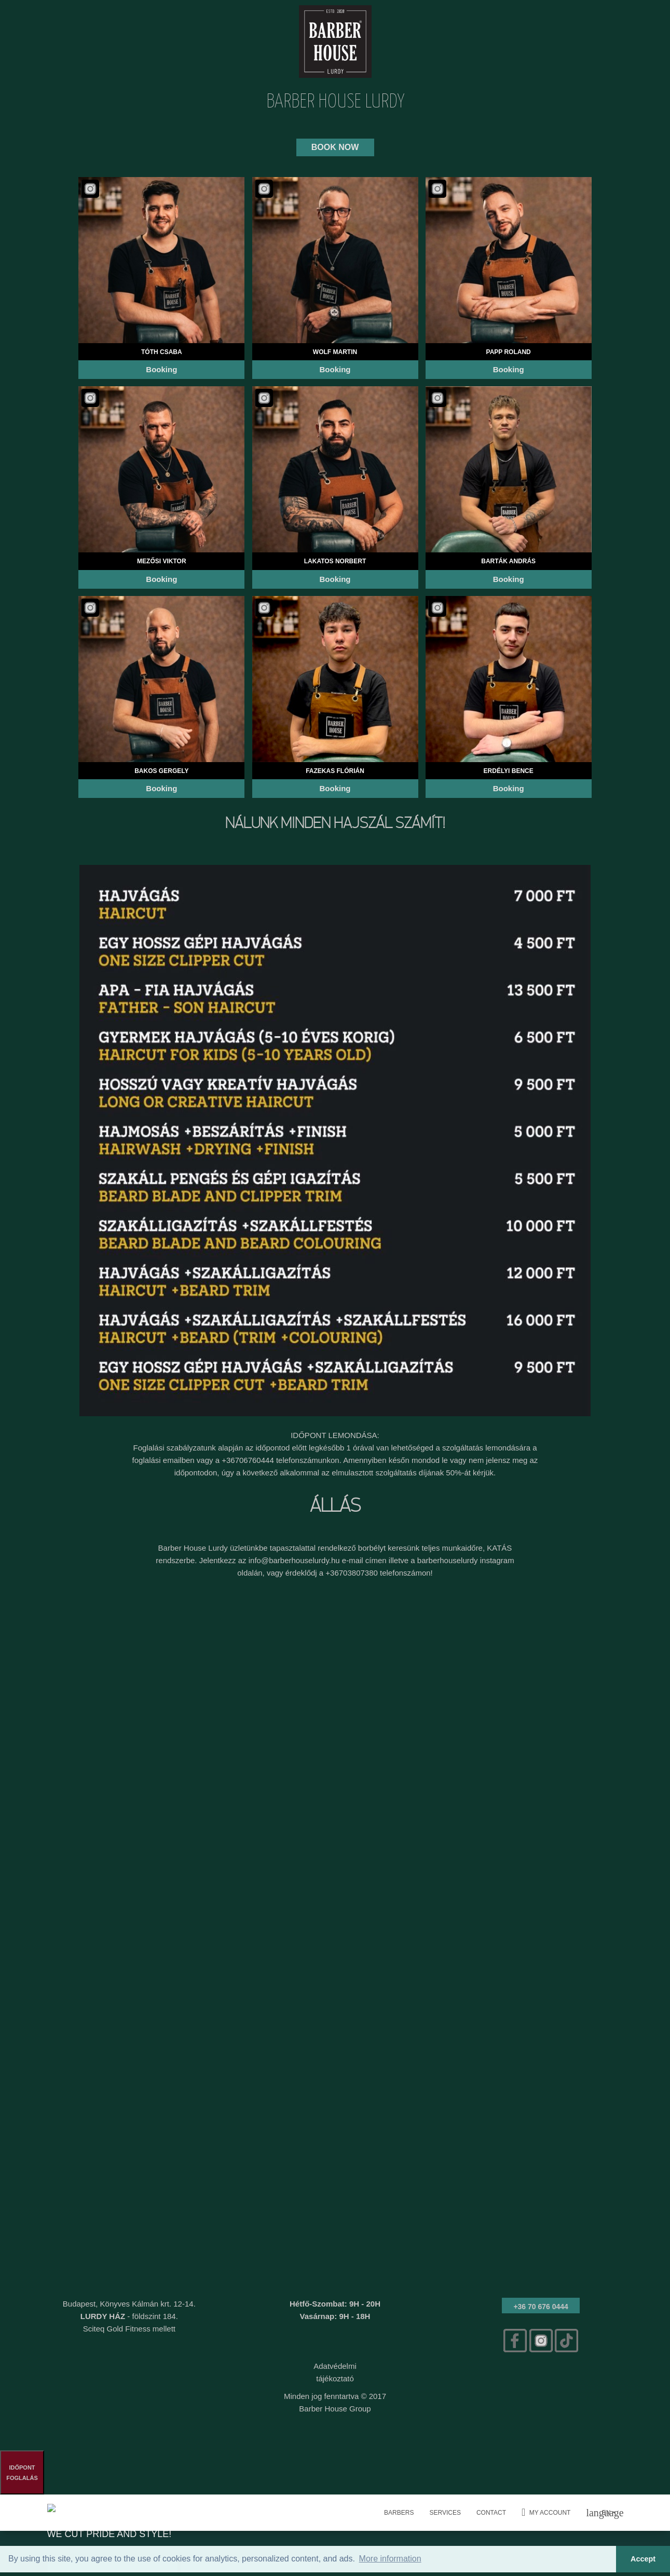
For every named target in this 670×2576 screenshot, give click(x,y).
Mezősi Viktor (161, 561)
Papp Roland (508, 352)
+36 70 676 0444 (540, 2306)
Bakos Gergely (161, 771)
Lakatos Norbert (335, 561)
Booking (161, 369)
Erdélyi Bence (509, 771)
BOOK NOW (335, 147)
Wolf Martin (335, 352)
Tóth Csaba (161, 352)
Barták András (508, 561)
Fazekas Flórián (335, 771)
